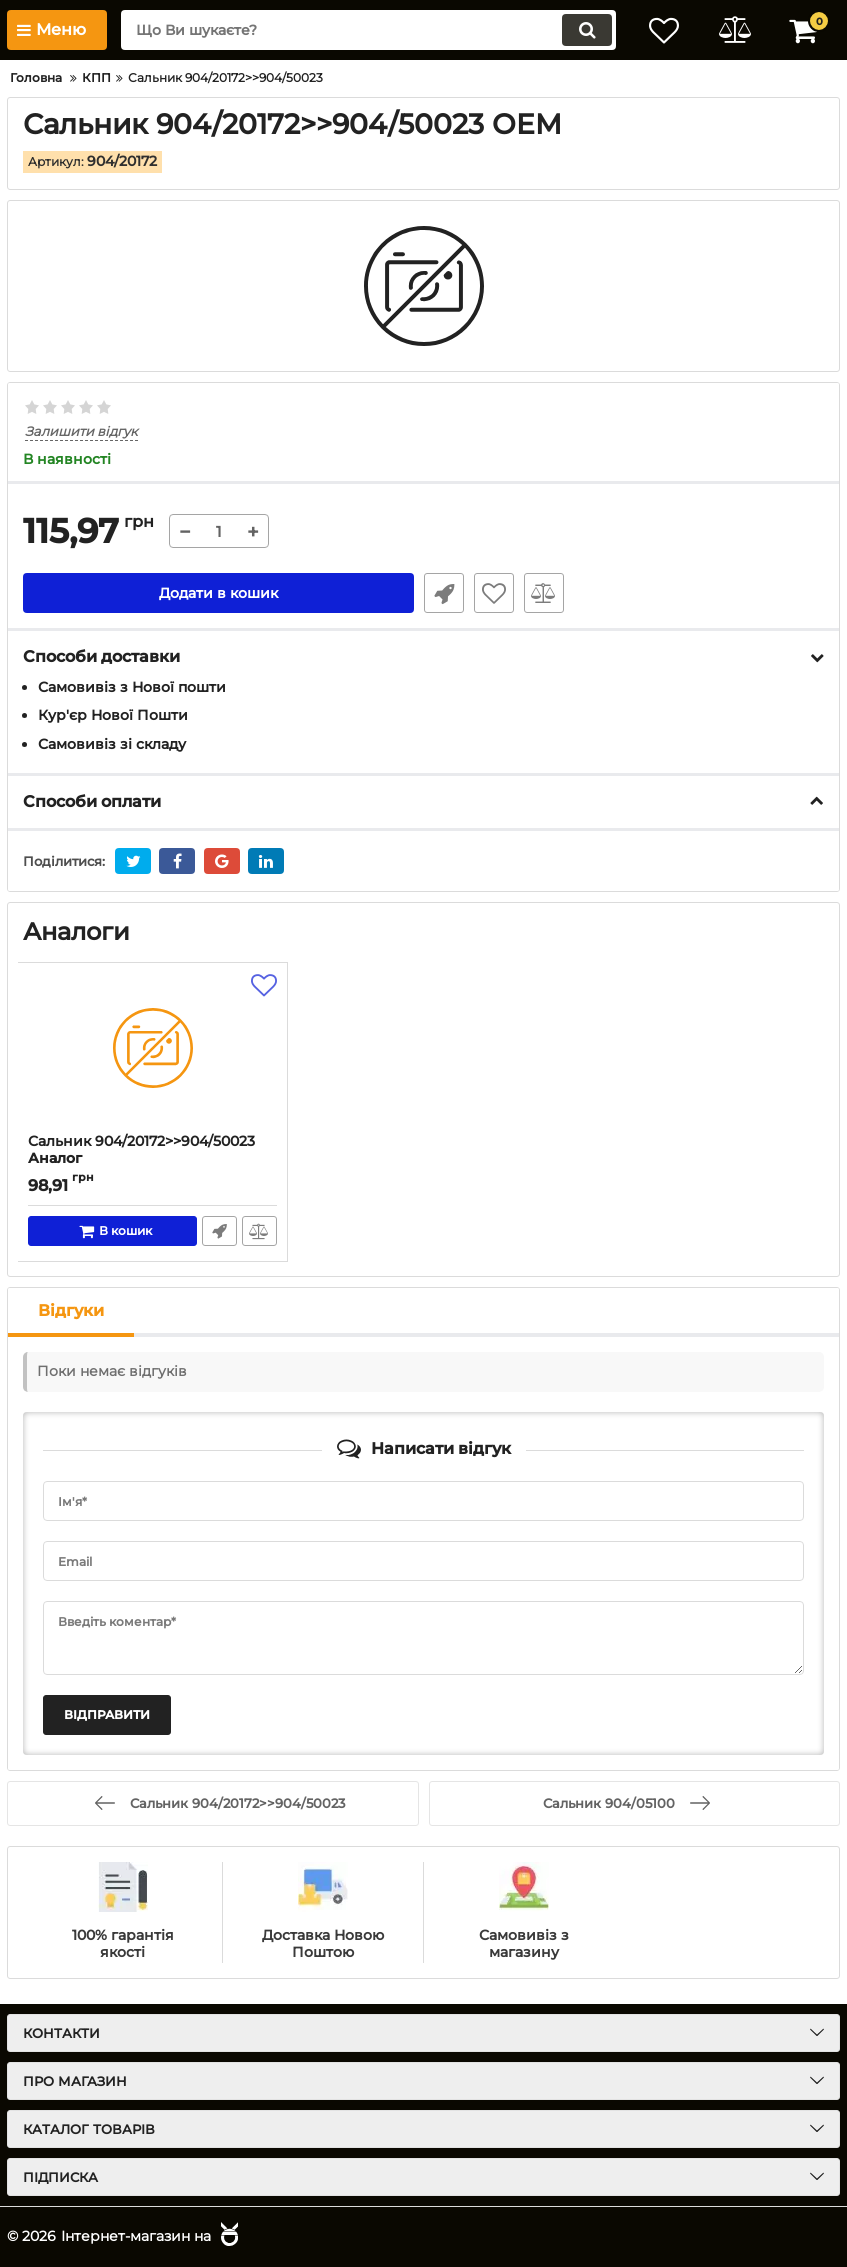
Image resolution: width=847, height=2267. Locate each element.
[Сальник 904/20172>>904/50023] (152, 1048)
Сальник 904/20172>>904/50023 (152, 1159)
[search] (368, 30)
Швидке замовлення (444, 593)
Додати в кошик (218, 593)
